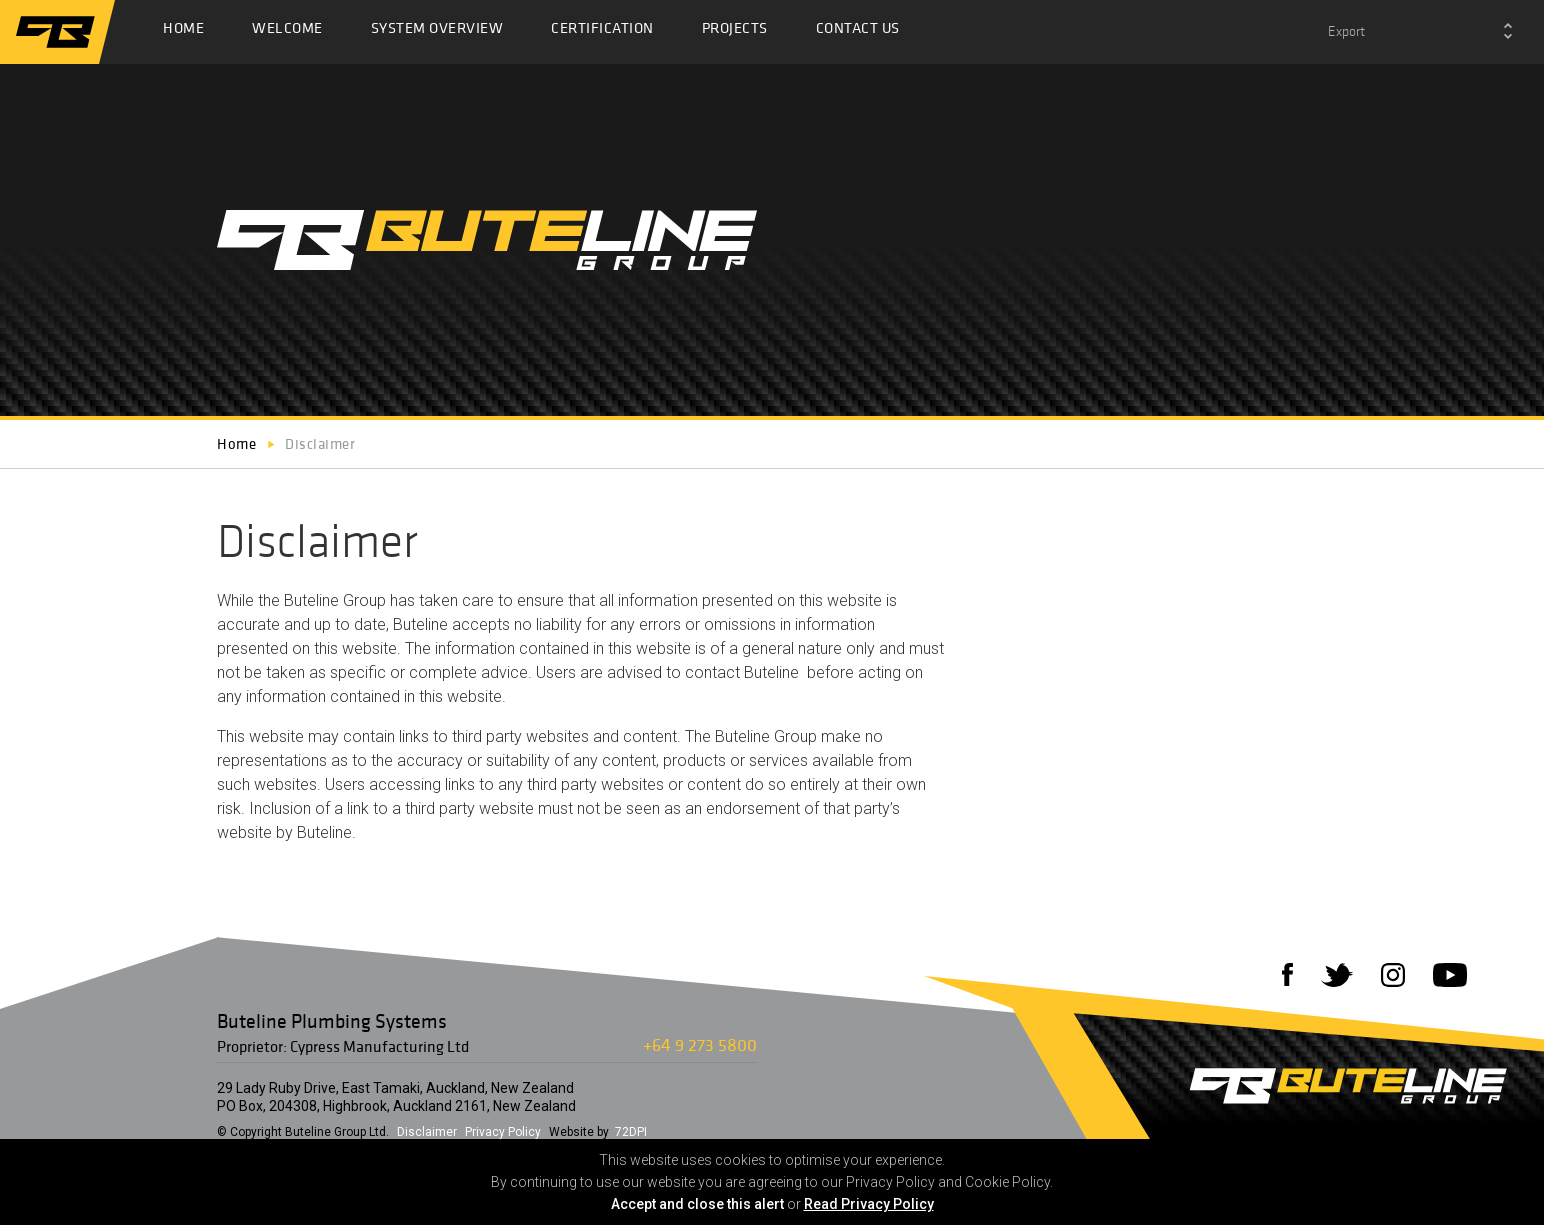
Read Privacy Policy (869, 1204)
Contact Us (858, 33)
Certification (602, 33)
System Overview (437, 33)
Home (183, 33)
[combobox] (1420, 32)
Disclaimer (427, 1132)
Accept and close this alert (697, 1204)
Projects (735, 33)
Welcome (287, 33)
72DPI (631, 1132)
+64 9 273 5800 (700, 1044)
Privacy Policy (503, 1132)
